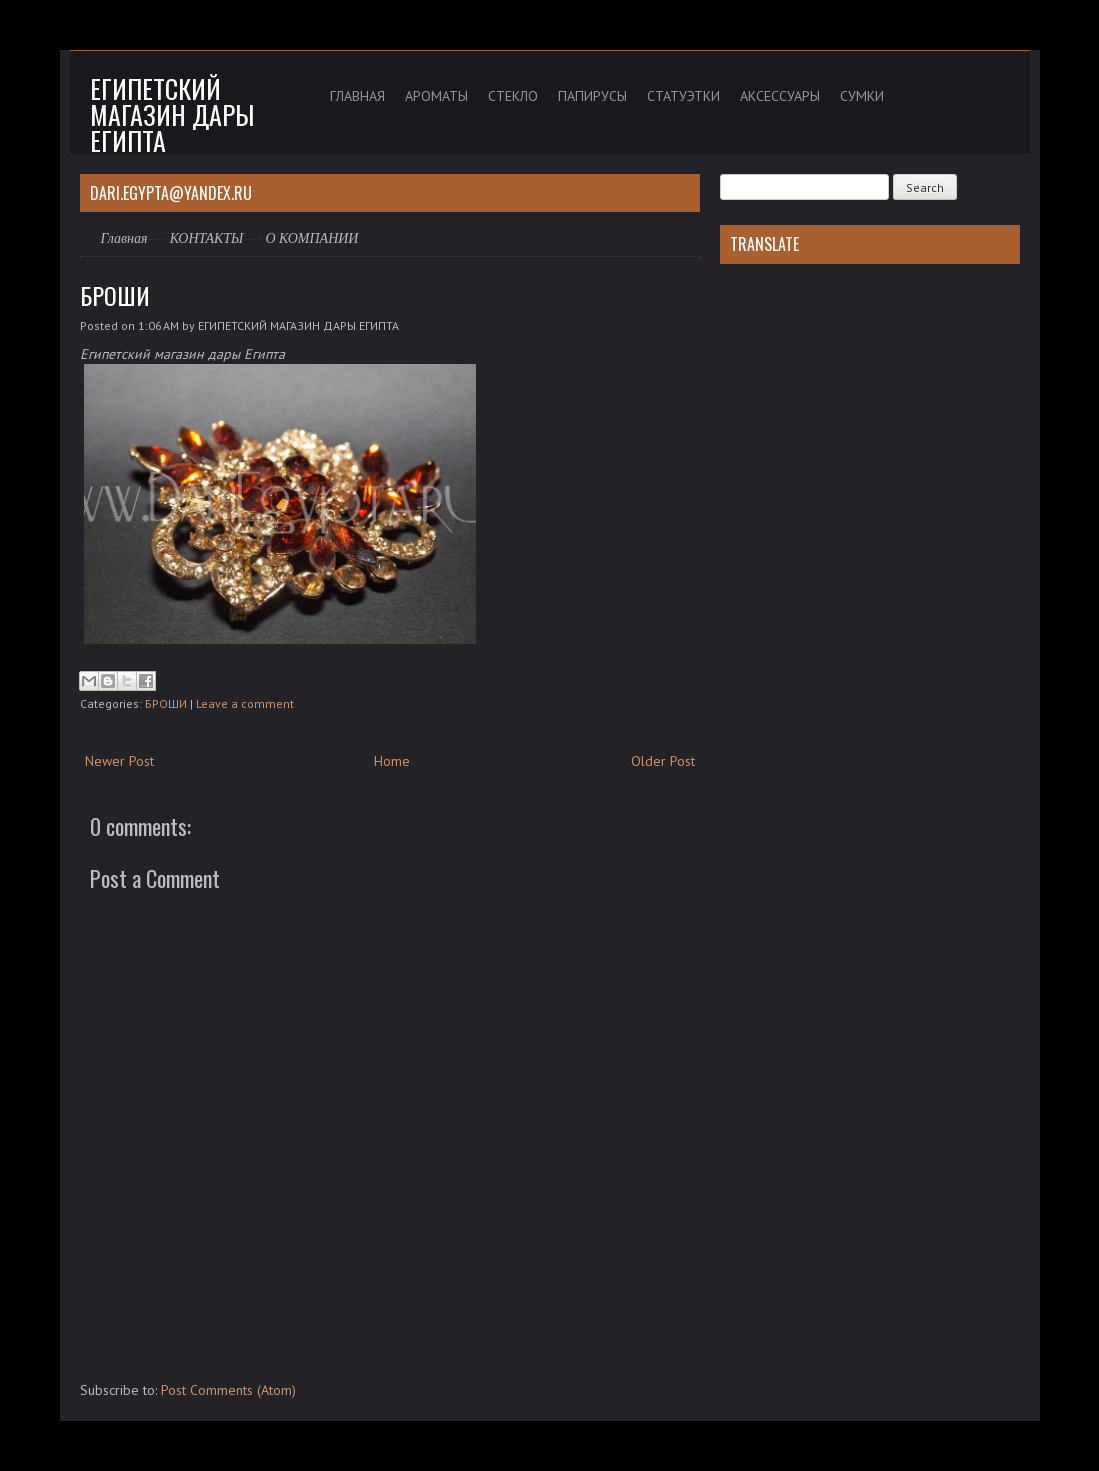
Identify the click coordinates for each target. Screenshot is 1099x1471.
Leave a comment (245, 703)
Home (392, 761)
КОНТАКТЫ (207, 238)
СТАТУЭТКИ (683, 96)
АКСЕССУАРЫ (780, 96)
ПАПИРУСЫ (592, 96)
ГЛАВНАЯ (357, 96)
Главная (124, 238)
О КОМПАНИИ (311, 238)
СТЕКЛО (513, 96)
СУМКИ (862, 96)
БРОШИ (115, 295)
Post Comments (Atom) (228, 1390)
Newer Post (119, 761)
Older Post (663, 761)
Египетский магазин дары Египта (172, 114)
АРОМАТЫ (436, 96)
